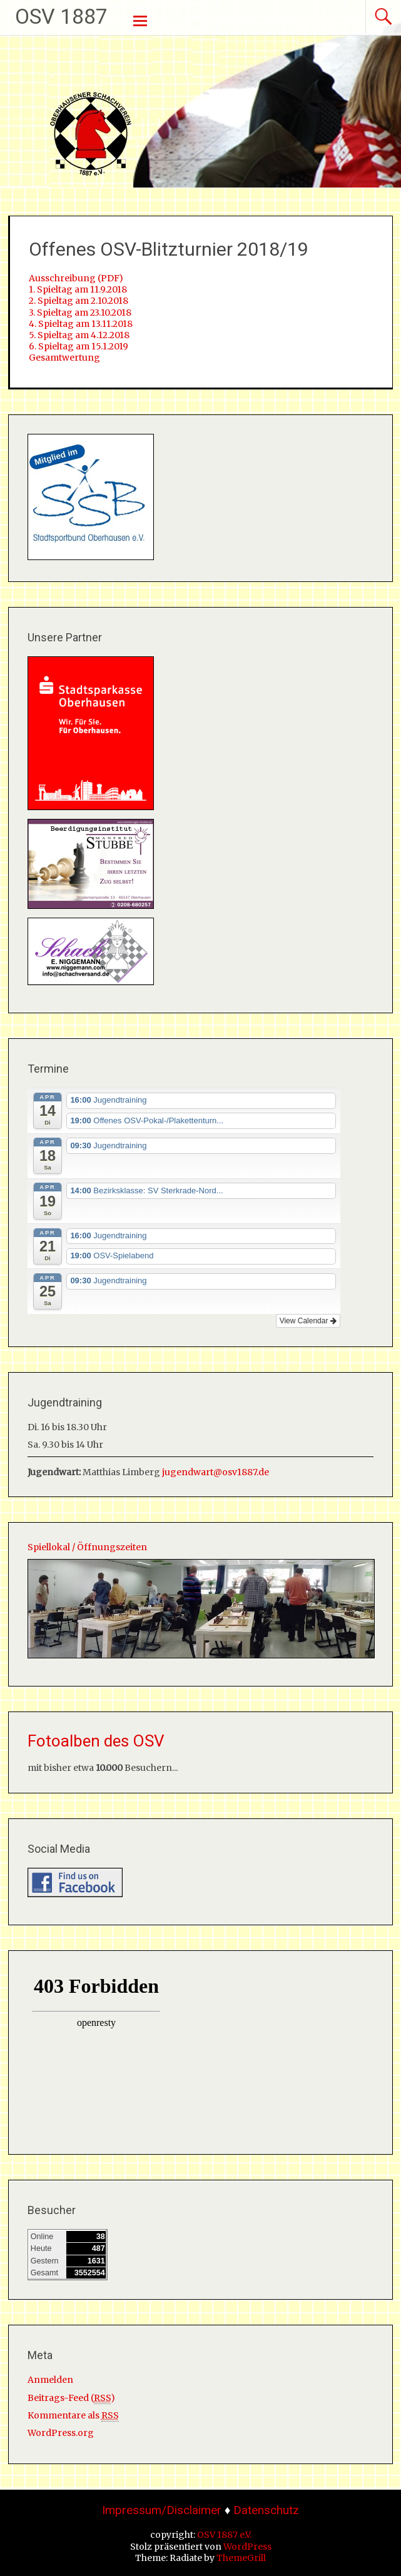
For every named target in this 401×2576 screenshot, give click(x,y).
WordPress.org (61, 2432)
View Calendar (308, 1320)
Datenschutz (266, 2510)
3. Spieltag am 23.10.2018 (80, 312)
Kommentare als (73, 2416)
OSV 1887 (61, 16)
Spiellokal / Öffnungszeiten (87, 1547)
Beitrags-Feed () (71, 2398)
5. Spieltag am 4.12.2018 (79, 335)
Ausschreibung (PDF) (76, 278)
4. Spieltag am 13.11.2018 (81, 323)
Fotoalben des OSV (96, 1741)
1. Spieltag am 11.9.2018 (78, 289)
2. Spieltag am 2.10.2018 (78, 300)
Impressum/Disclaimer (161, 2510)
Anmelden (50, 2379)
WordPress (247, 2546)
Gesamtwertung (64, 357)
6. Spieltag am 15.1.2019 (78, 346)
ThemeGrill (241, 2557)
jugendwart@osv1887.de (215, 1472)
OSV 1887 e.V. (224, 2534)
